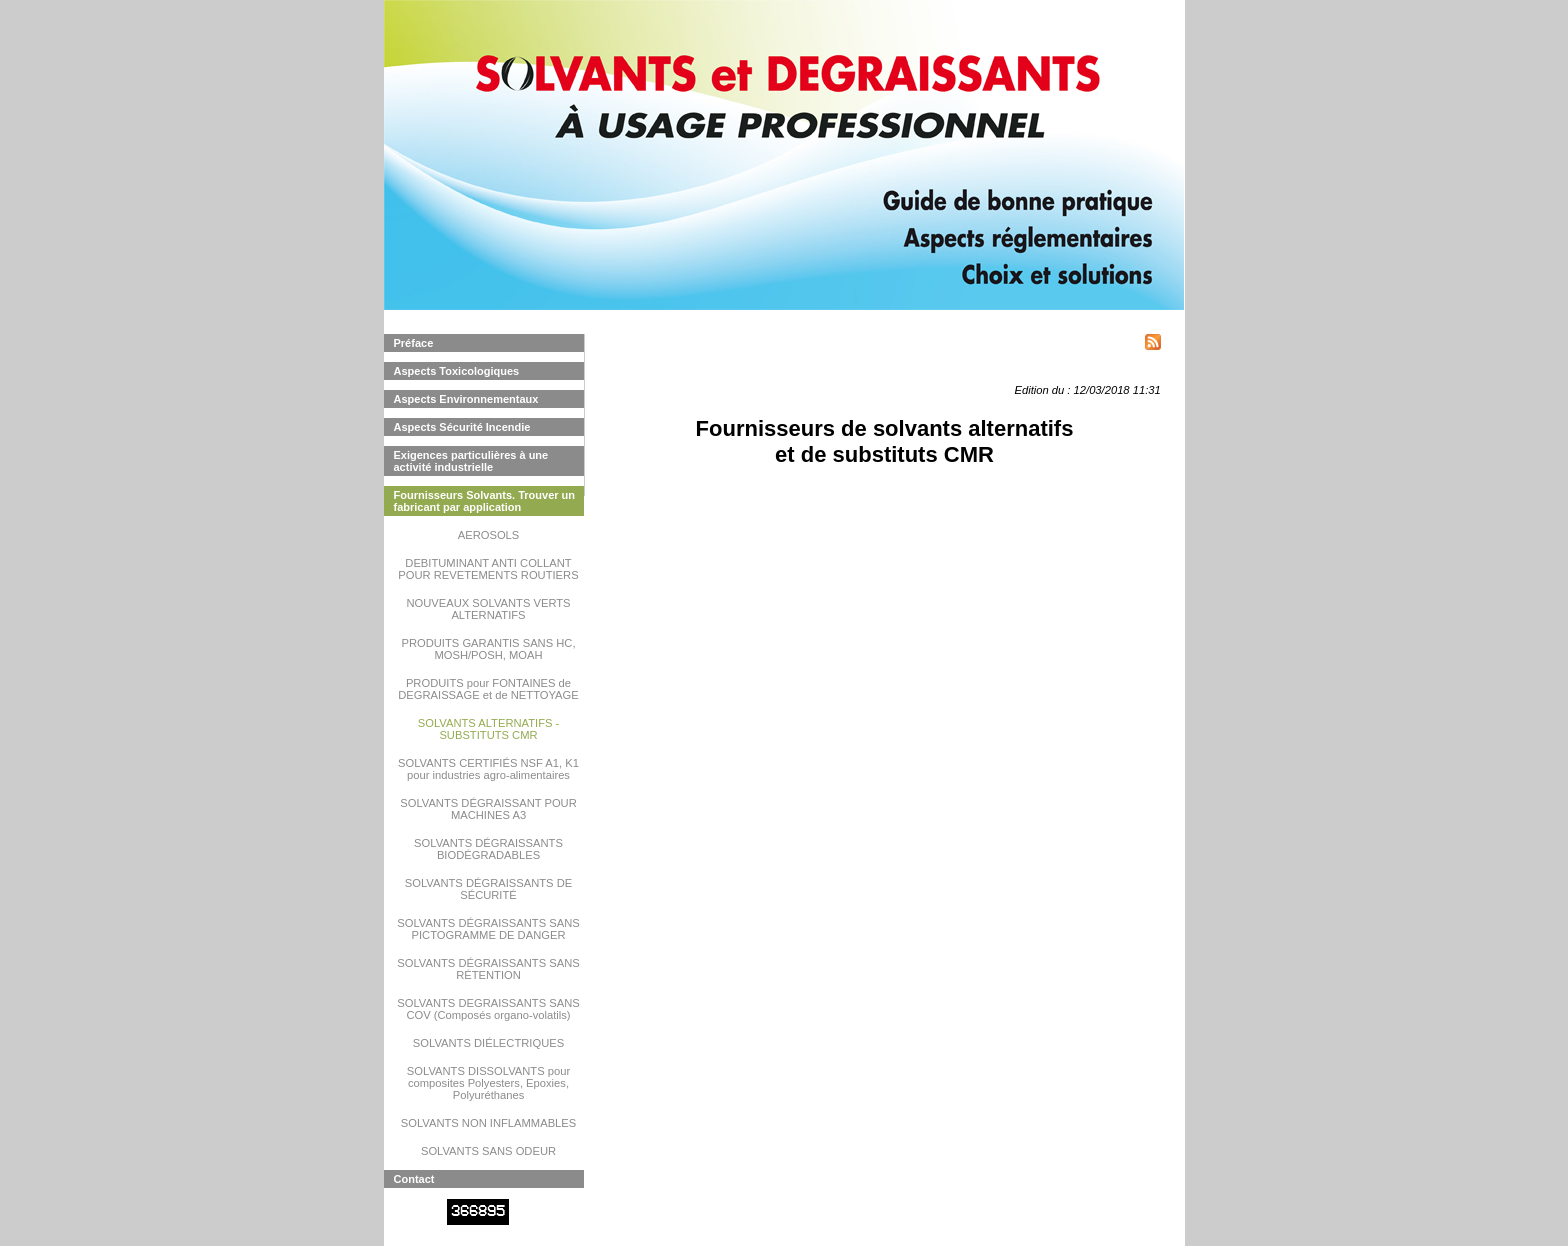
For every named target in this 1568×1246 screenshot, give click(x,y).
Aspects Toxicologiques (457, 371)
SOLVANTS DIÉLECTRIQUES (488, 1043)
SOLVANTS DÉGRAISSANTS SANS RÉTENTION (488, 969)
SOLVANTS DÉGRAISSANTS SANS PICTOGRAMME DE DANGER (488, 929)
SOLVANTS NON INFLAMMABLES (489, 1123)
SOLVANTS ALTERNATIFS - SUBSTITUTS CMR (489, 729)
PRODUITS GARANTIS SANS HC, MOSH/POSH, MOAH (488, 649)
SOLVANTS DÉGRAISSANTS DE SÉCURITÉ (488, 889)
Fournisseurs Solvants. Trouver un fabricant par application (485, 501)
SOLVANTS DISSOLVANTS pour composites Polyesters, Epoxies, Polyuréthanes (488, 1083)
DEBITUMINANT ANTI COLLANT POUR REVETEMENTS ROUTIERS (488, 569)
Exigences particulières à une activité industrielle (471, 461)
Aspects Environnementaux (466, 399)
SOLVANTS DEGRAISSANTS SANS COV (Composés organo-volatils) (488, 1009)
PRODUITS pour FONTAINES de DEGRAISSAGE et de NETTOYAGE (488, 689)
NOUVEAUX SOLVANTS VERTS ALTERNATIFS (488, 609)
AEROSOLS (489, 535)
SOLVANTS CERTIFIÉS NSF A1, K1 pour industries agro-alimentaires (488, 769)
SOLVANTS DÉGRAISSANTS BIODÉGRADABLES (488, 849)
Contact (414, 1179)
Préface (414, 343)
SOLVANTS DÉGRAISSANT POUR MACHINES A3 (488, 809)
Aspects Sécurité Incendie (462, 427)
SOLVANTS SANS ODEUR (488, 1151)
